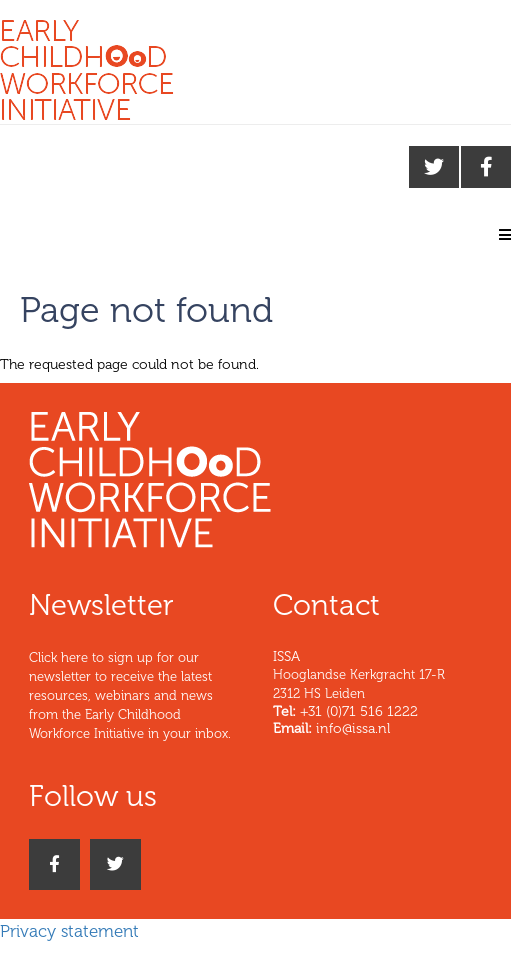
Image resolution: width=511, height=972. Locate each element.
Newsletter (101, 605)
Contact (326, 605)
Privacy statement (69, 931)
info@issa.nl (353, 728)
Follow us (93, 796)
